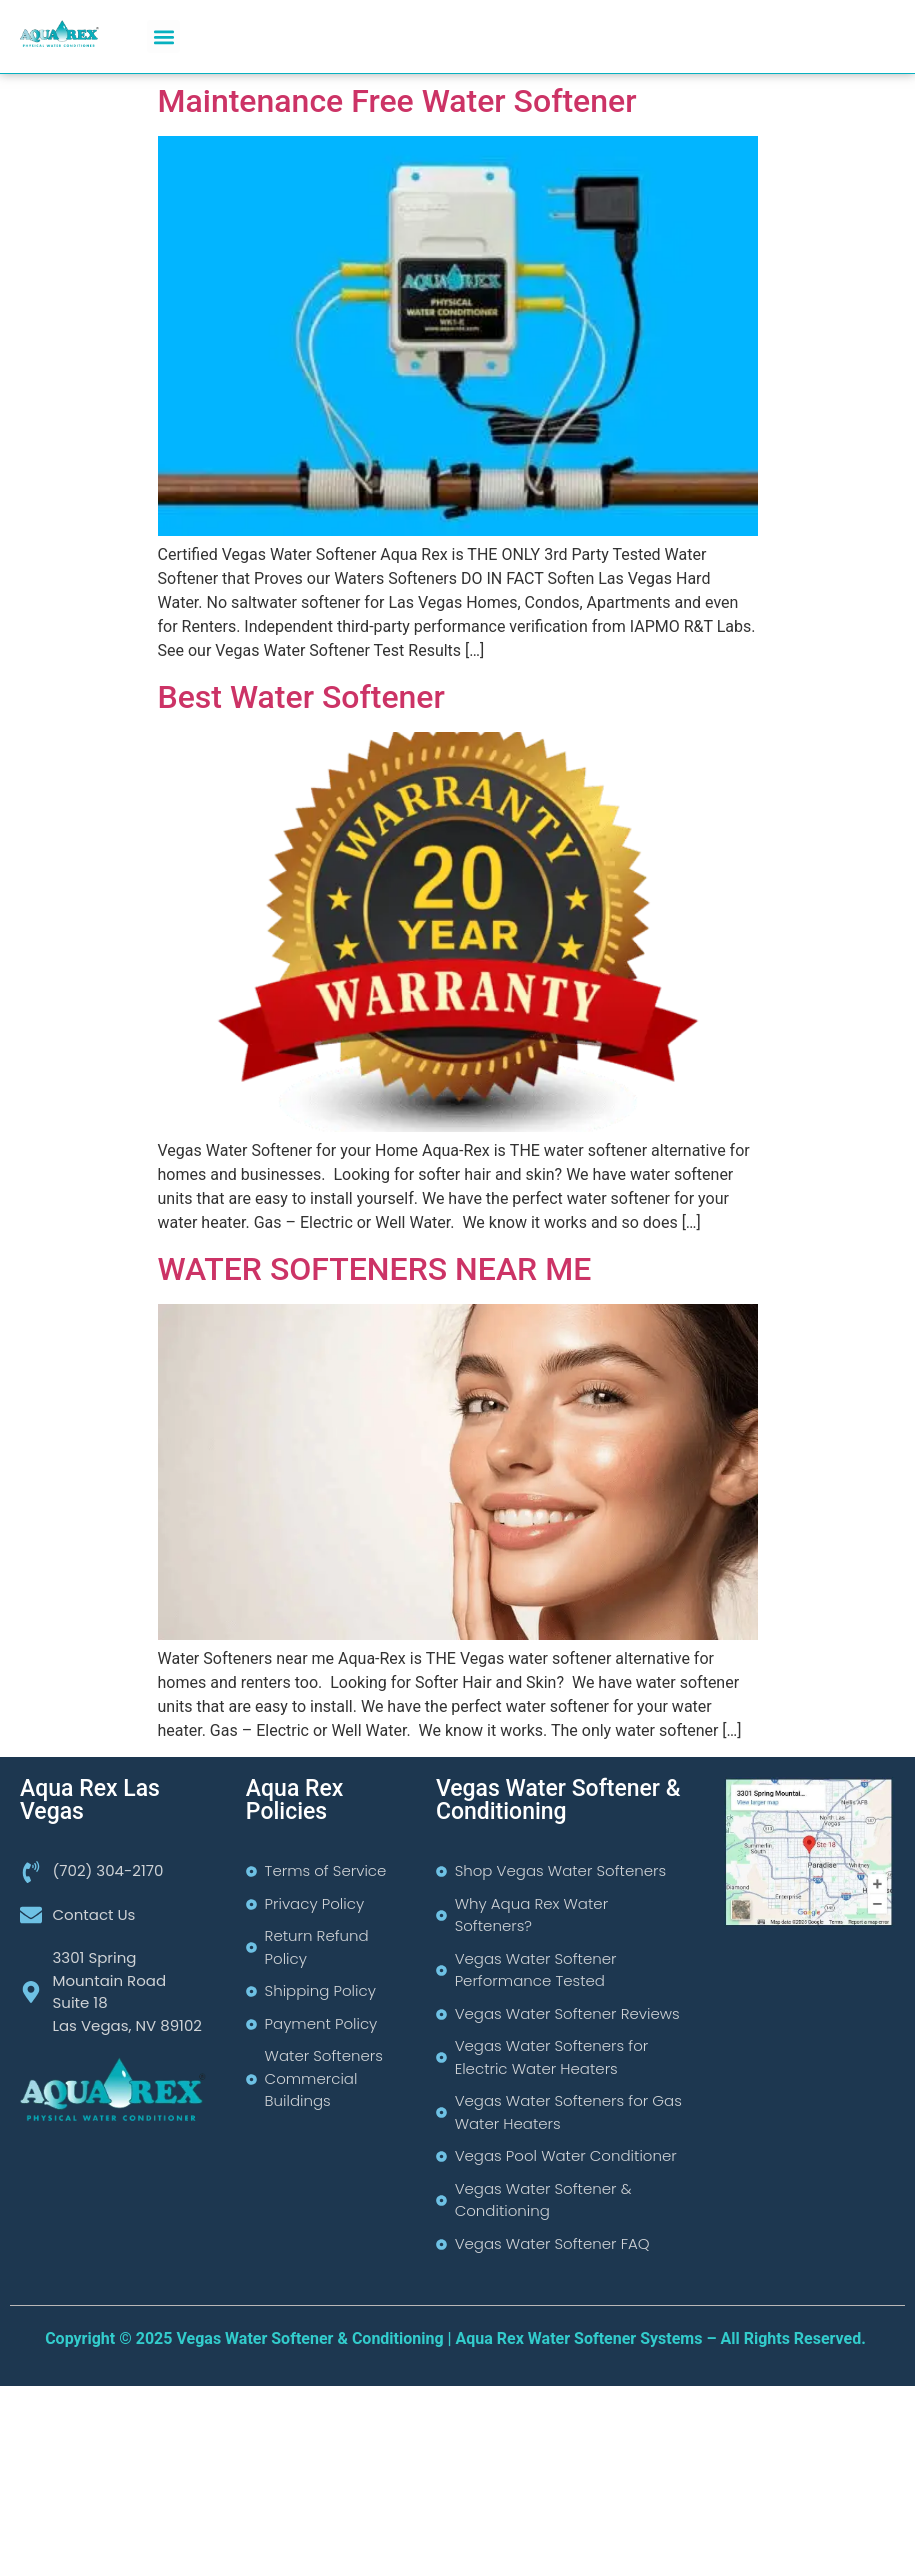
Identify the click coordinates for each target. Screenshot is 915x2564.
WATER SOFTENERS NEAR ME (375, 1269)
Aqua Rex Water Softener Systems (579, 2338)
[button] (163, 36)
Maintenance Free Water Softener (397, 101)
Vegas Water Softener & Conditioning (558, 1800)
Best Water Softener (301, 697)
